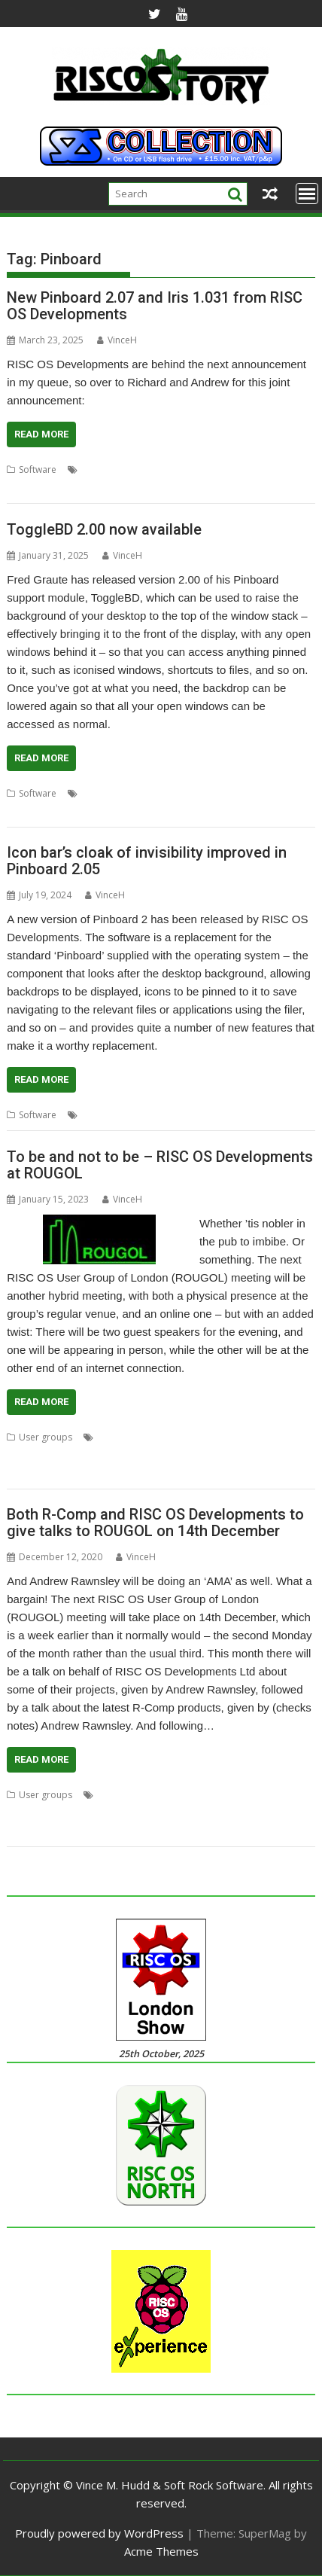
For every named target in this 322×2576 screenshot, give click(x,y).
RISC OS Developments (194, 469)
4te (104, 1794)
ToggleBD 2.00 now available (104, 529)
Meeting (252, 1437)
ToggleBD (28, 811)
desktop (205, 793)
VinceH (117, 340)
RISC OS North (278, 469)
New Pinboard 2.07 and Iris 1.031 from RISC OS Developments (154, 305)
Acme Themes (161, 2551)
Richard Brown (148, 1455)
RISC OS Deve (200, 1812)
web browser (35, 487)
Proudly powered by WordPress (99, 2533)
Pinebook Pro (82, 1455)
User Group (76, 1473)
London (212, 1437)
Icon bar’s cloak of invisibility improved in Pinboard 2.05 (147, 860)
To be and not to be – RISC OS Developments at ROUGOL (160, 1165)
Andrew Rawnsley (134, 1437)
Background (155, 793)
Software (37, 469)
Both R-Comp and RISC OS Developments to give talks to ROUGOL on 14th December (155, 1522)
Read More (41, 434)
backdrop (102, 793)
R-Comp (149, 1812)
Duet (207, 1794)
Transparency (259, 1114)
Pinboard (120, 469)
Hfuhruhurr (247, 1794)
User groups (45, 1437)
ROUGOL (26, 1473)
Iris (87, 469)
